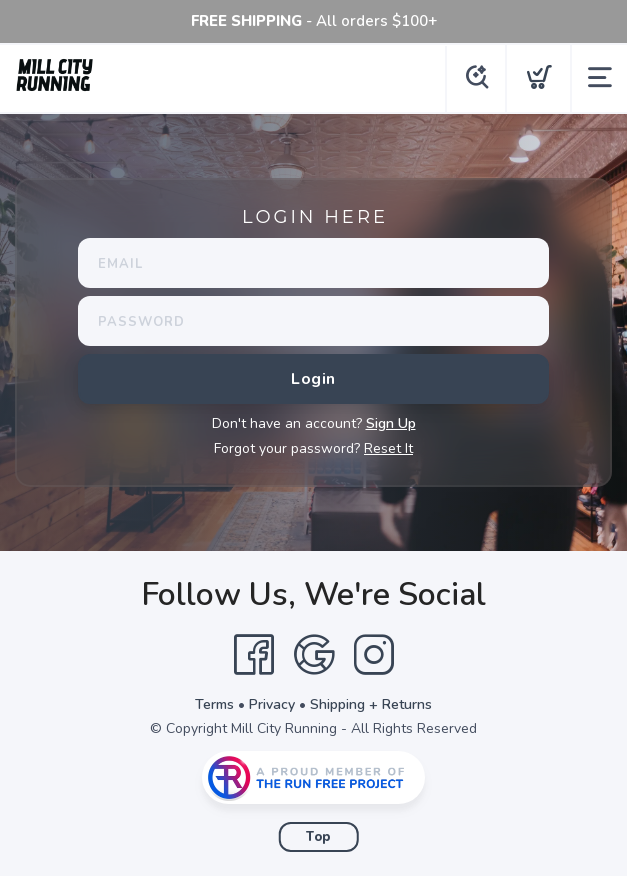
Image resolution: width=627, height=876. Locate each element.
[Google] (314, 655)
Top (318, 837)
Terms (214, 704)
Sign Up (391, 423)
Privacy (272, 704)
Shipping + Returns (371, 704)
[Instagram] (374, 655)
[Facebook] (254, 655)
